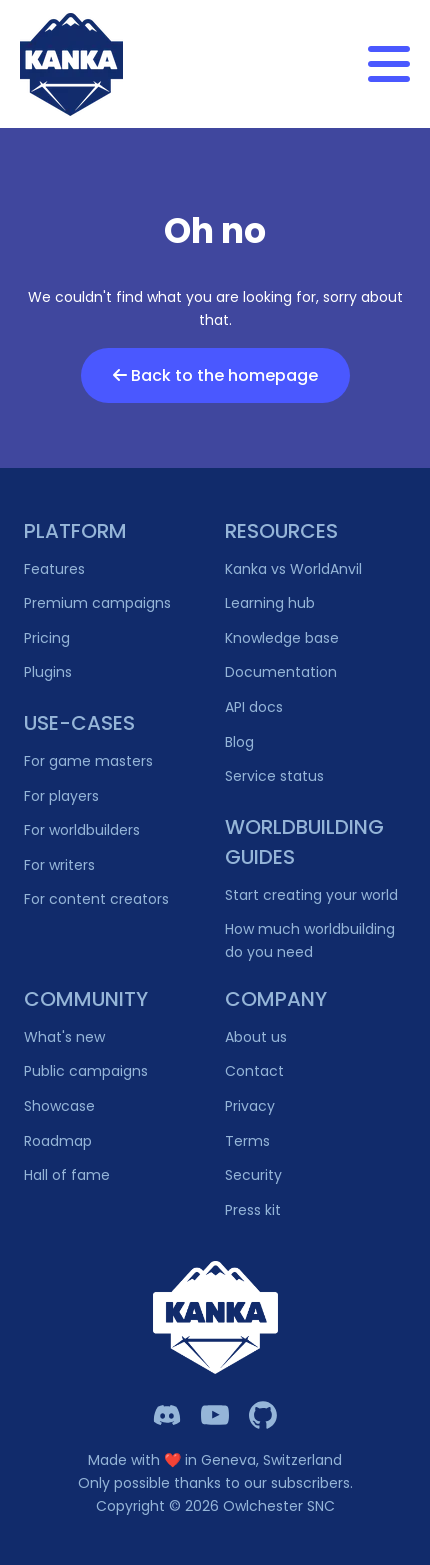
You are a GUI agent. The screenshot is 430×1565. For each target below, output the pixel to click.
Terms (247, 1141)
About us (256, 1037)
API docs (254, 707)
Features (54, 569)
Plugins (48, 672)
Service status (274, 776)
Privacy (250, 1106)
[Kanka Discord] (167, 1415)
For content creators (96, 899)
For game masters (88, 761)
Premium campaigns (97, 603)
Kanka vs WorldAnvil (293, 569)
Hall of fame (67, 1175)
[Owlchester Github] (263, 1415)
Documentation (281, 672)
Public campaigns (86, 1071)
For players (61, 796)
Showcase (59, 1106)
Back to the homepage (215, 375)
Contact (254, 1071)
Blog (239, 742)
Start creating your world (311, 895)
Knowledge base (282, 638)
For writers (59, 865)
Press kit (253, 1210)
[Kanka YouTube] (215, 1415)
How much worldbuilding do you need (310, 940)
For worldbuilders (82, 830)
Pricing (47, 638)
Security (253, 1175)
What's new (64, 1037)
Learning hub (270, 603)
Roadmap (58, 1141)
